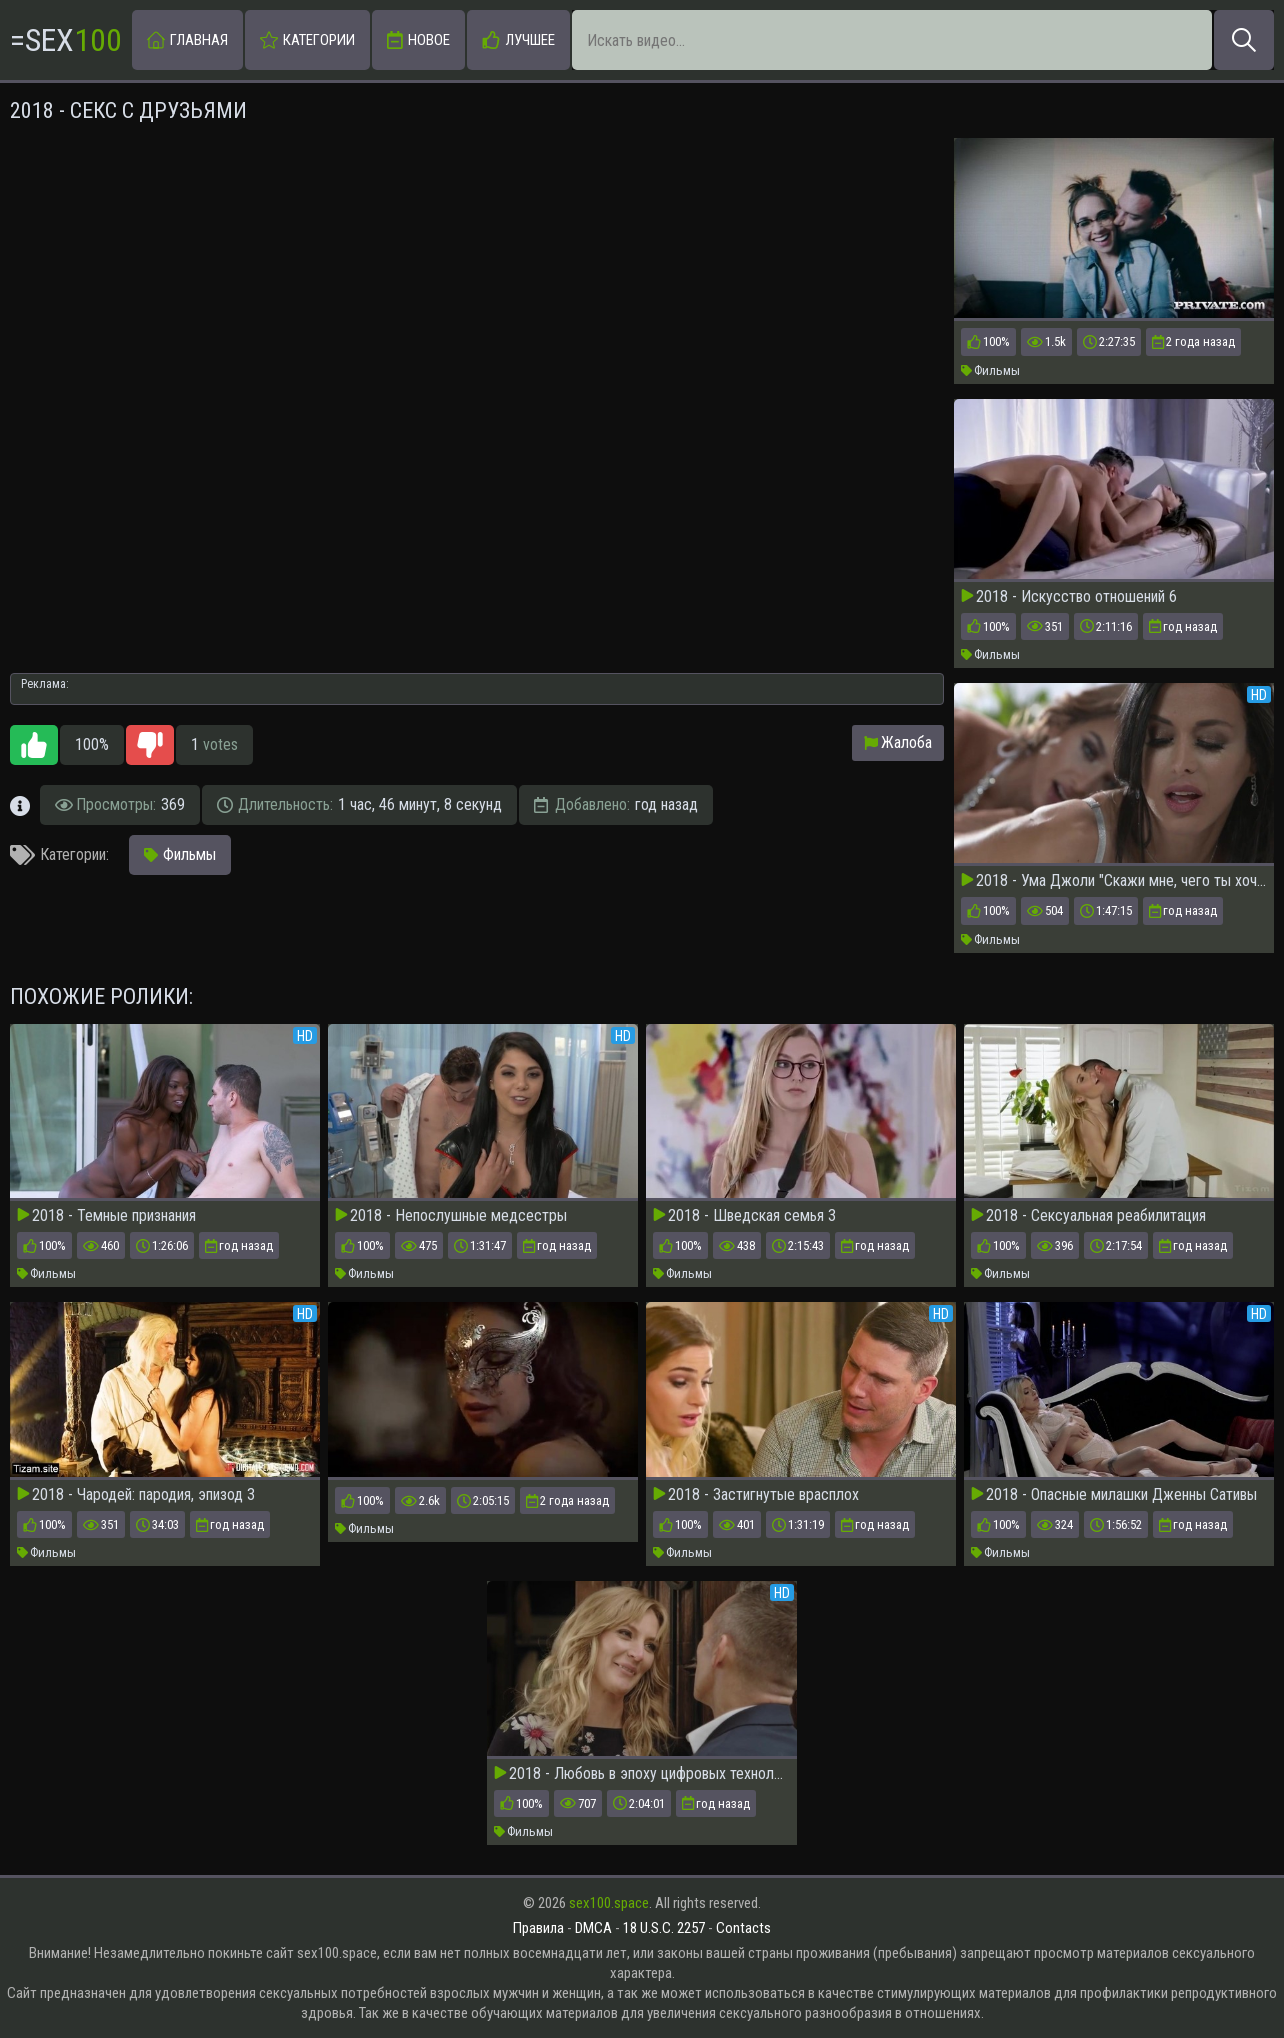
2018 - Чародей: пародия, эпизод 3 (136, 1495)
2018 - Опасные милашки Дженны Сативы (1114, 1495)
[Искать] (1244, 40)
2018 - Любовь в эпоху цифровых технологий (642, 1774)
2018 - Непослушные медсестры (451, 1216)
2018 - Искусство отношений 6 (1069, 597)
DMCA (593, 1928)
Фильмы (990, 370)
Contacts (743, 1928)
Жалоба (898, 742)
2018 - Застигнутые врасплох (756, 1495)
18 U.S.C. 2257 (664, 1928)
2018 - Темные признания (106, 1216)
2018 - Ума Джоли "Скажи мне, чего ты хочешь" (1114, 881)
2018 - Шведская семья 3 (744, 1216)
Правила (538, 1928)
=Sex (66, 40)
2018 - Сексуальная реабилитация (1088, 1216)
